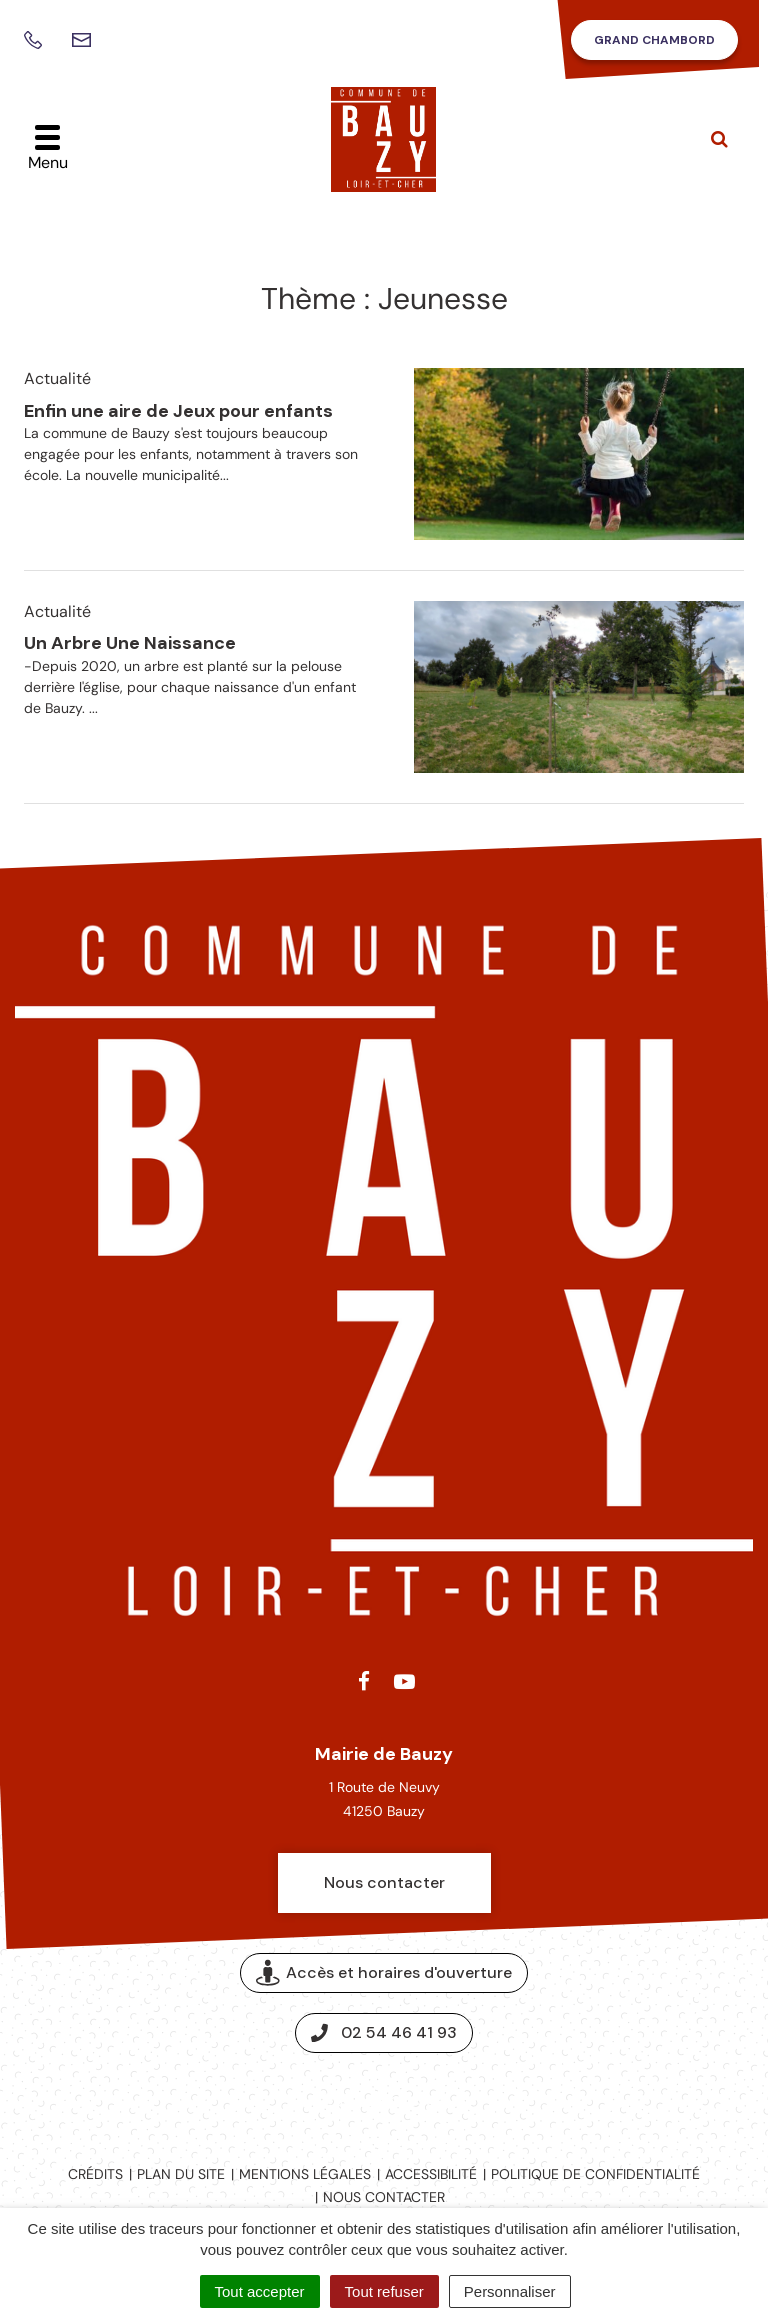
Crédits (95, 2174)
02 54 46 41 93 (384, 2032)
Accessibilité (431, 2174)
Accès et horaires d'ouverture (384, 1973)
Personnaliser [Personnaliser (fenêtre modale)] (510, 2291)
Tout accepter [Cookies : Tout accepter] (260, 2291)
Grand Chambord (654, 40)
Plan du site (181, 2174)
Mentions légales (305, 2174)
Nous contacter (384, 1882)
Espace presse (384, 2100)
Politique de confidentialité (595, 2174)
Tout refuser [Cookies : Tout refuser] (384, 2291)
